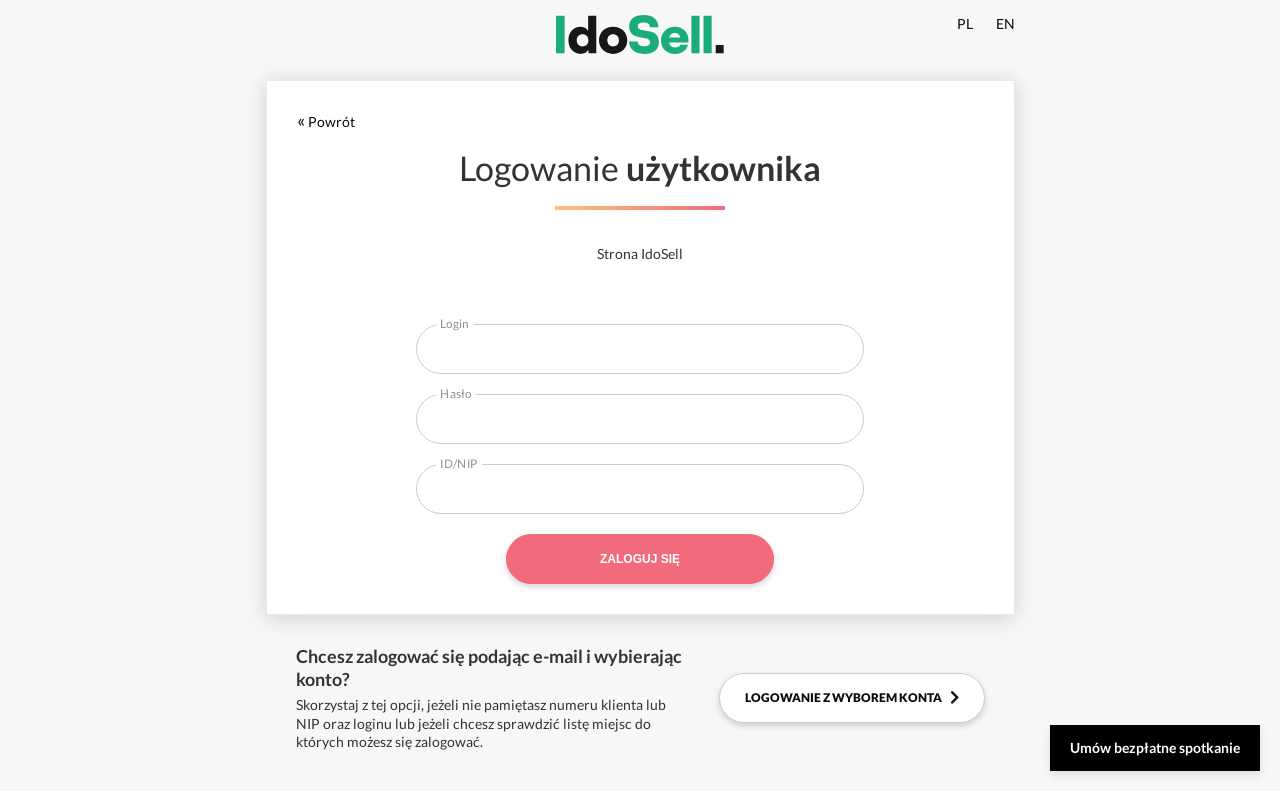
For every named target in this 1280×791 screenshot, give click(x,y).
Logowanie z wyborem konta (852, 697)
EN (1005, 23)
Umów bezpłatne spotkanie (1155, 747)
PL (965, 23)
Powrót (326, 121)
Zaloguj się (640, 559)
